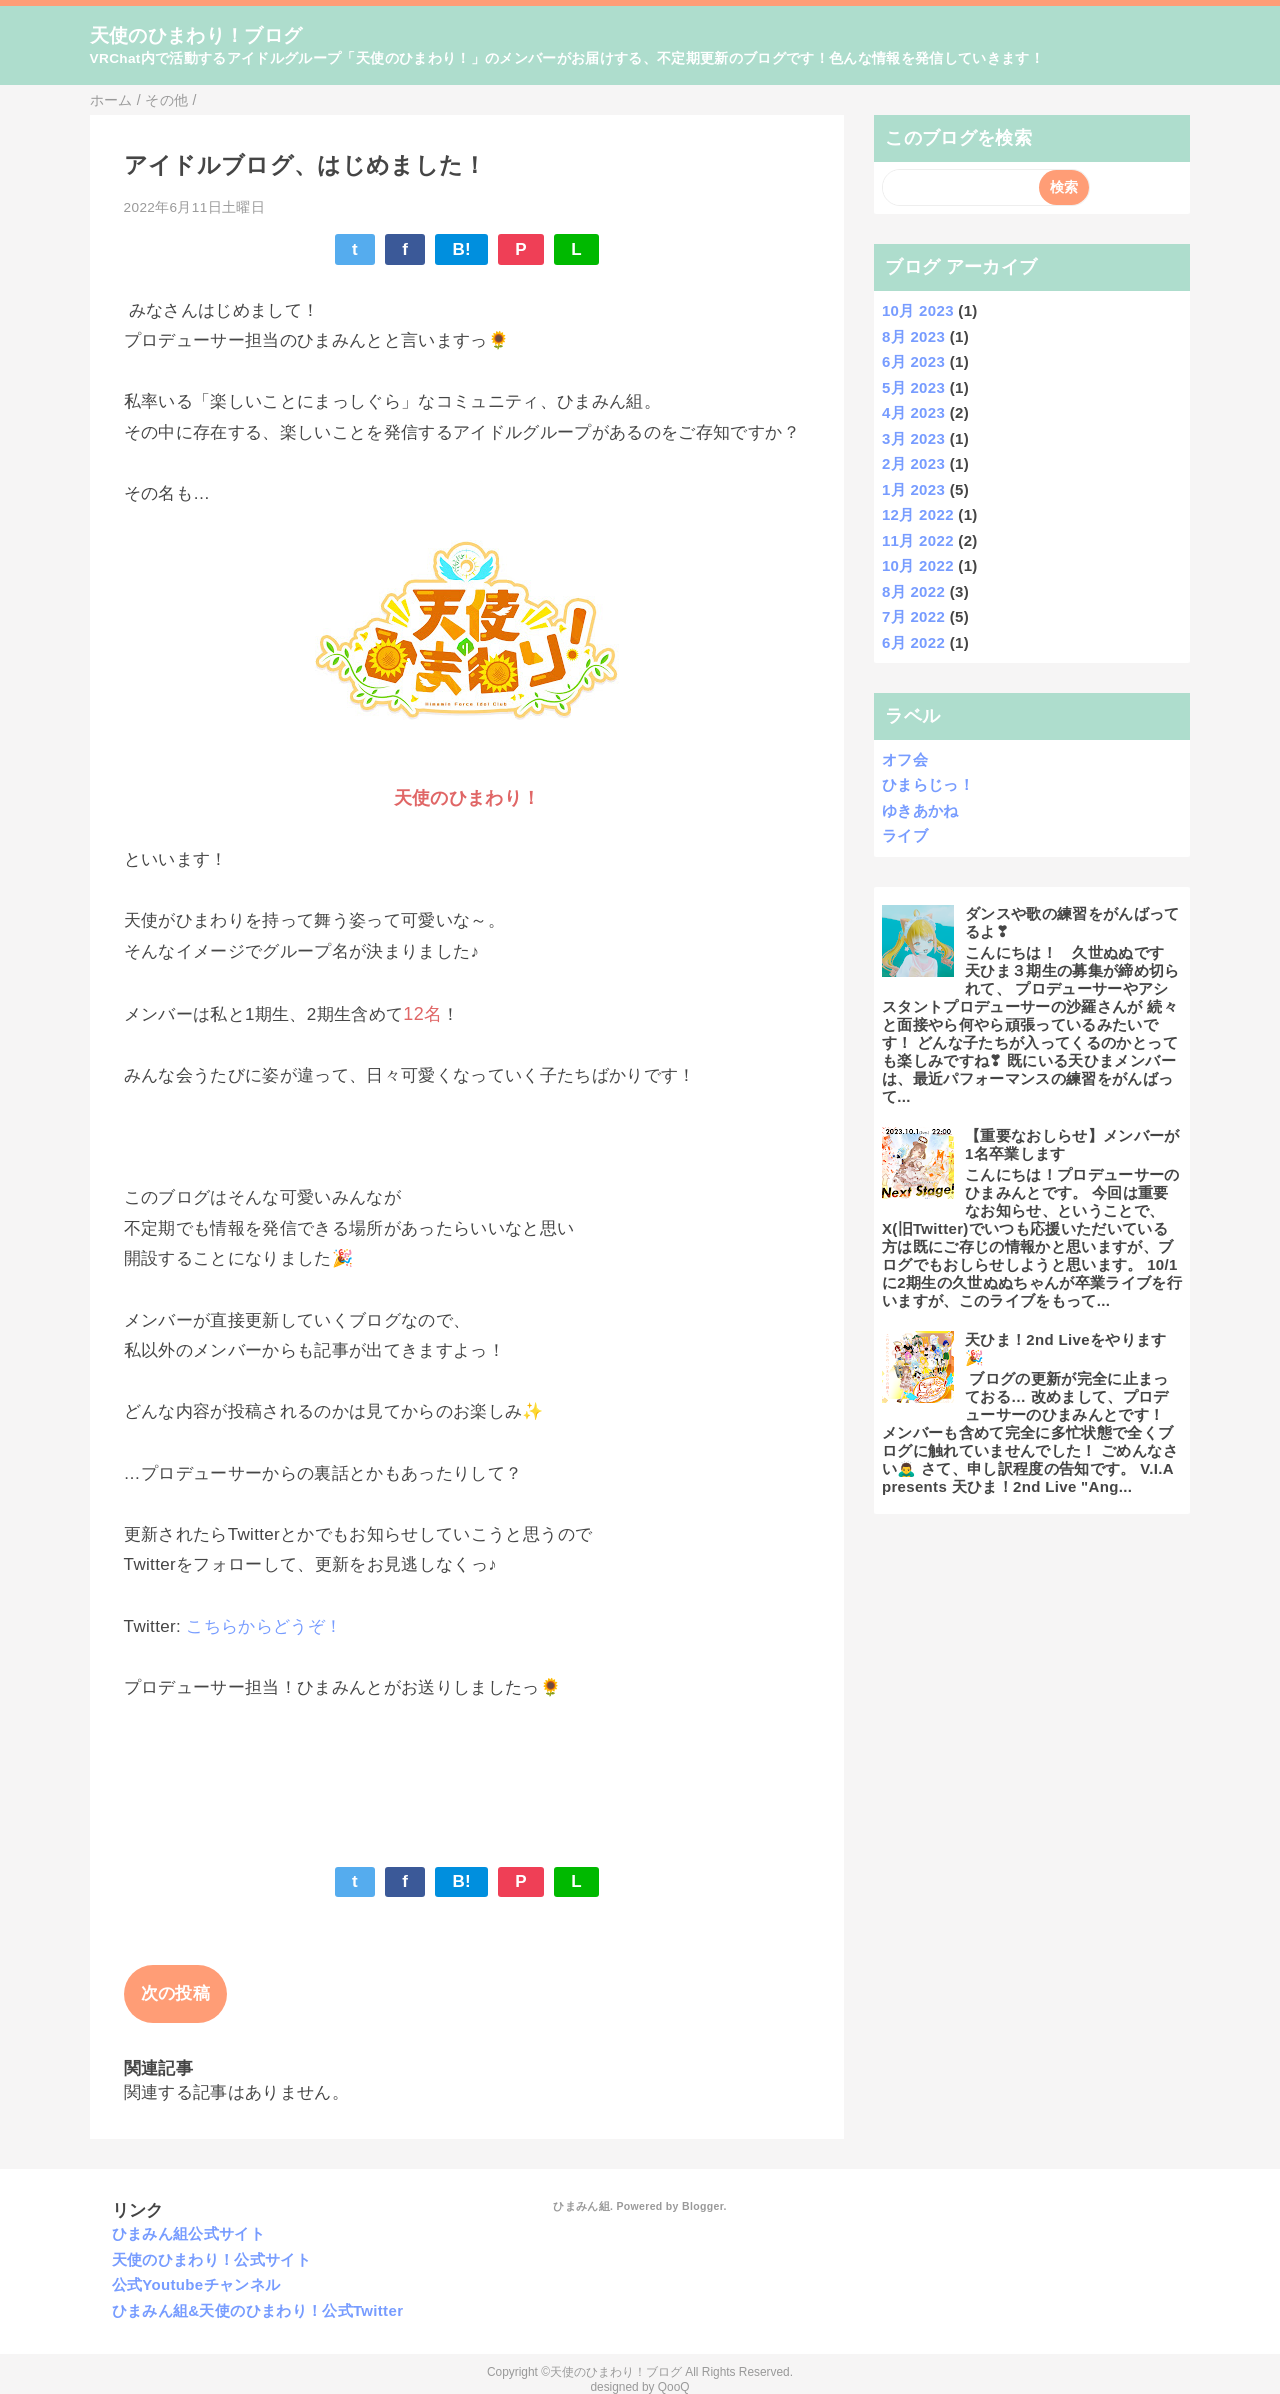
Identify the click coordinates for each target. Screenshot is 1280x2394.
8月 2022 (913, 591)
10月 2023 (918, 310)
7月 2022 (913, 616)
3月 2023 (913, 438)
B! (461, 249)
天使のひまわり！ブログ (196, 35)
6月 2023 (913, 361)
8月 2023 (913, 336)
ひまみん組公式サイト (188, 2233)
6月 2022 (913, 642)
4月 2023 (913, 412)
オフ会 (905, 759)
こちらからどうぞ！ (264, 1626)
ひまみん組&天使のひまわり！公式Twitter (258, 2310)
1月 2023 (913, 489)
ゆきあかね (920, 810)
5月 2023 (913, 387)
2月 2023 (913, 463)
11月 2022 (918, 540)
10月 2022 (918, 565)
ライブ (905, 835)
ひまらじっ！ (928, 784)
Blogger (702, 2206)
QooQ (674, 2387)
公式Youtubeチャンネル (196, 2284)
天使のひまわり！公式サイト (211, 2259)
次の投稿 (175, 1993)
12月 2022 (918, 514)
